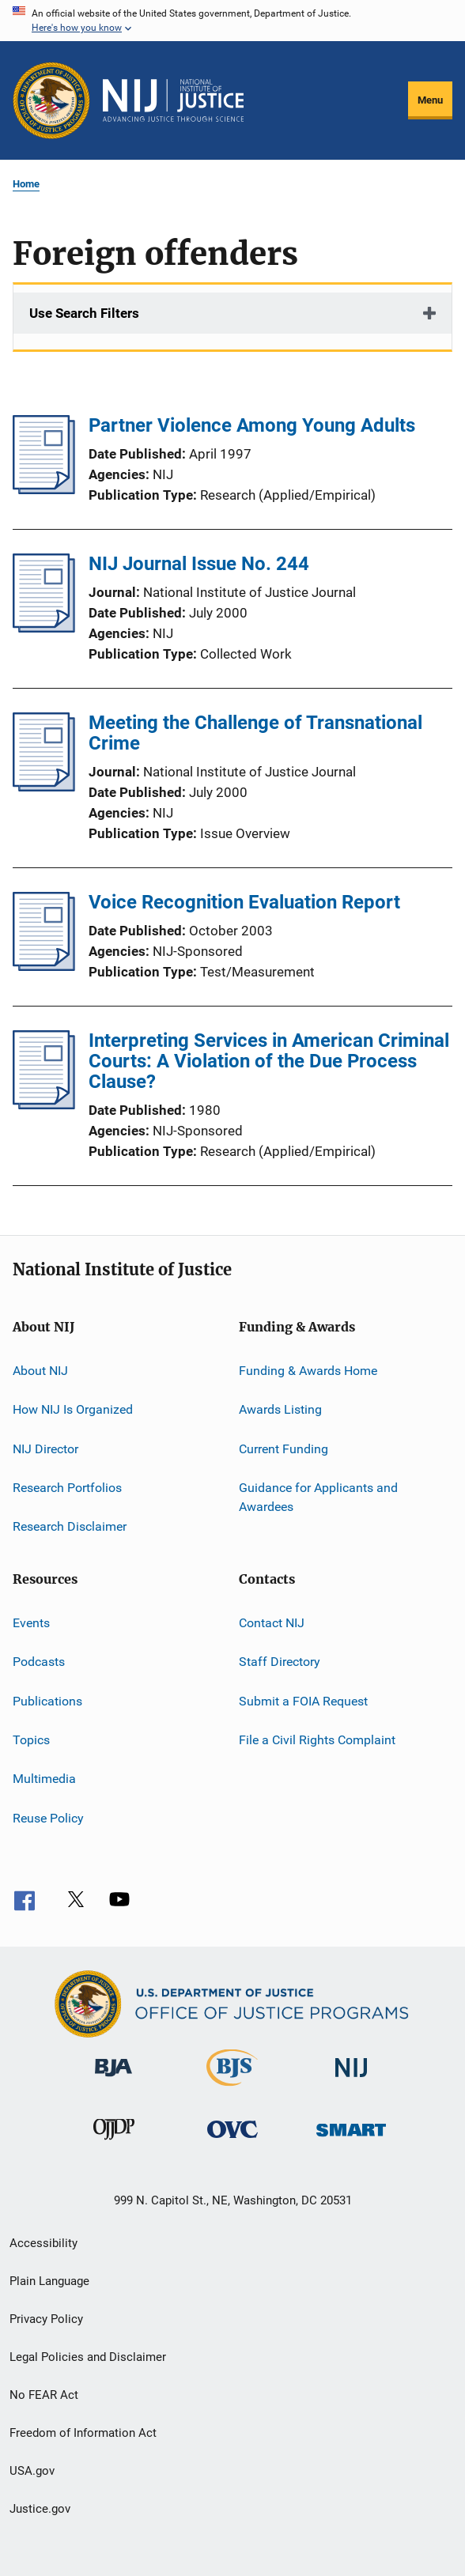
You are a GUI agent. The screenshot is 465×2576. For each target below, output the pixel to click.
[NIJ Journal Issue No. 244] (44, 628)
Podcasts (39, 1661)
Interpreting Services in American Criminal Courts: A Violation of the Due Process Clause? (269, 1061)
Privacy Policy (46, 2319)
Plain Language (49, 2281)
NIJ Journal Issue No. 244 (199, 564)
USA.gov (32, 2471)
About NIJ (40, 1370)
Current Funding (283, 1448)
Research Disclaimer (70, 1526)
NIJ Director (45, 1448)
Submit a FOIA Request (303, 1700)
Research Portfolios (67, 1487)
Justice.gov (39, 2509)
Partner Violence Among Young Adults (252, 425)
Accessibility (43, 2243)
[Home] (173, 100)
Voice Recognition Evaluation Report (244, 902)
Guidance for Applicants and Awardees (318, 1497)
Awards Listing (280, 1409)
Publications (47, 1700)
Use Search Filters (84, 313)
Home (26, 184)
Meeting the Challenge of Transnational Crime (255, 733)
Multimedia (44, 1778)
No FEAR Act (43, 2395)
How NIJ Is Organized (73, 1409)
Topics (31, 1739)
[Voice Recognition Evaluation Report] (44, 966)
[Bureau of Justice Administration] (113, 2079)
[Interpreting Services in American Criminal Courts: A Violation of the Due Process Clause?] (44, 1104)
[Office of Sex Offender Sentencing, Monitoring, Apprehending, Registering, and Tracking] (351, 2139)
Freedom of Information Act (83, 2433)
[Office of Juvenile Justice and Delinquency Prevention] (113, 2142)
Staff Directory (279, 1661)
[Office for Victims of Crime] (232, 2140)
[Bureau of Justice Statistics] (232, 2089)
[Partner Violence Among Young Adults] (44, 489)
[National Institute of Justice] (351, 2080)
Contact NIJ (271, 1622)
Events (31, 1622)
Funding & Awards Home (308, 1370)
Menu (430, 100)
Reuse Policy (48, 1817)
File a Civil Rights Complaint (317, 1739)
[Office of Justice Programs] (51, 100)
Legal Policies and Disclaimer (87, 2357)
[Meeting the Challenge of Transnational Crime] (44, 787)
